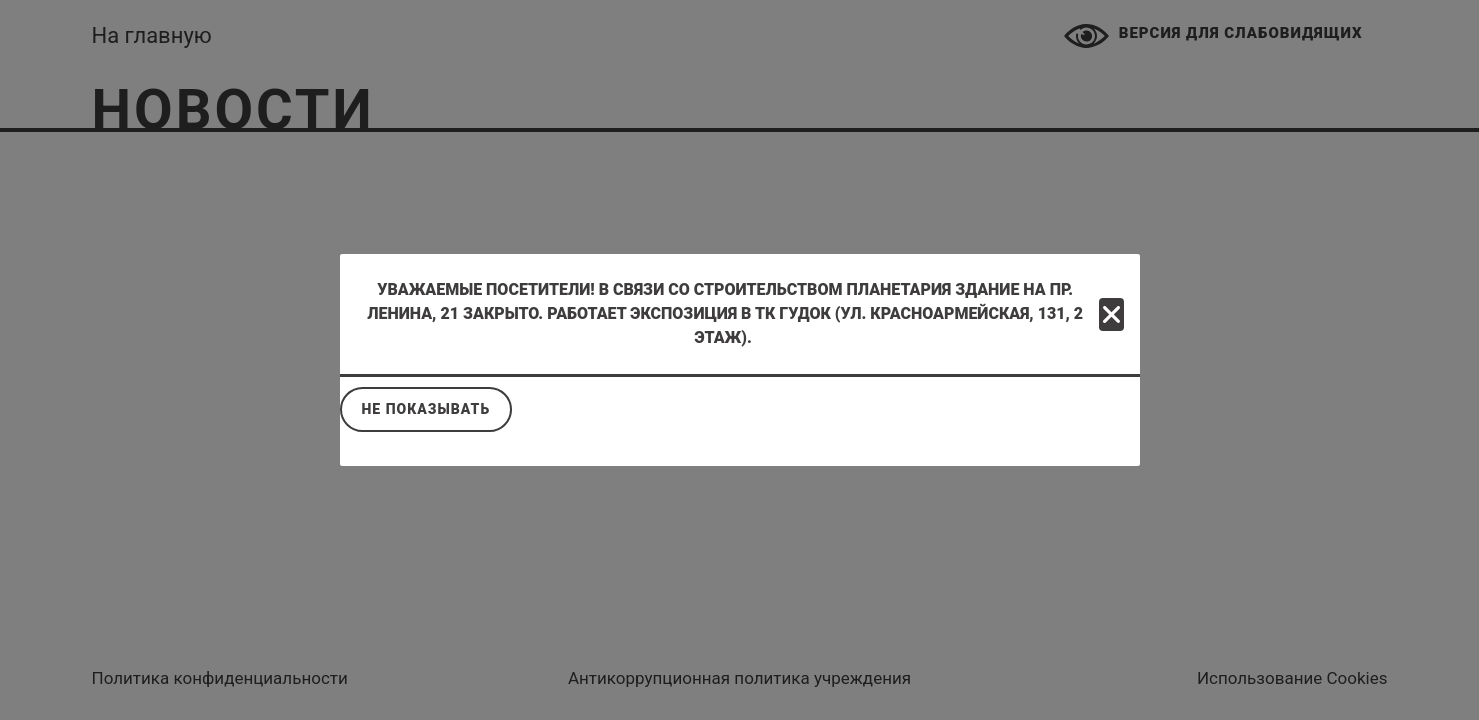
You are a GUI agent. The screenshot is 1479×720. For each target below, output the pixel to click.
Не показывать (426, 409)
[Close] (1111, 314)
